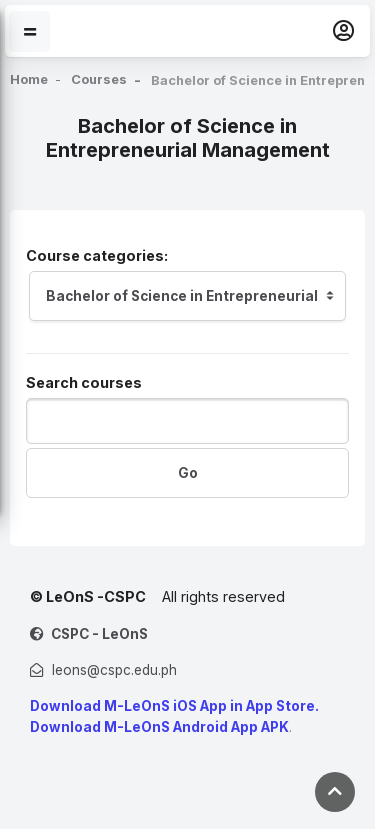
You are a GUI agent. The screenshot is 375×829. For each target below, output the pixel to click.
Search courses (84, 382)
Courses (102, 80)
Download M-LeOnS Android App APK (159, 727)
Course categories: (97, 255)
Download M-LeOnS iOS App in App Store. (174, 706)
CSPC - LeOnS (99, 634)
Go (188, 473)
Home (30, 80)
